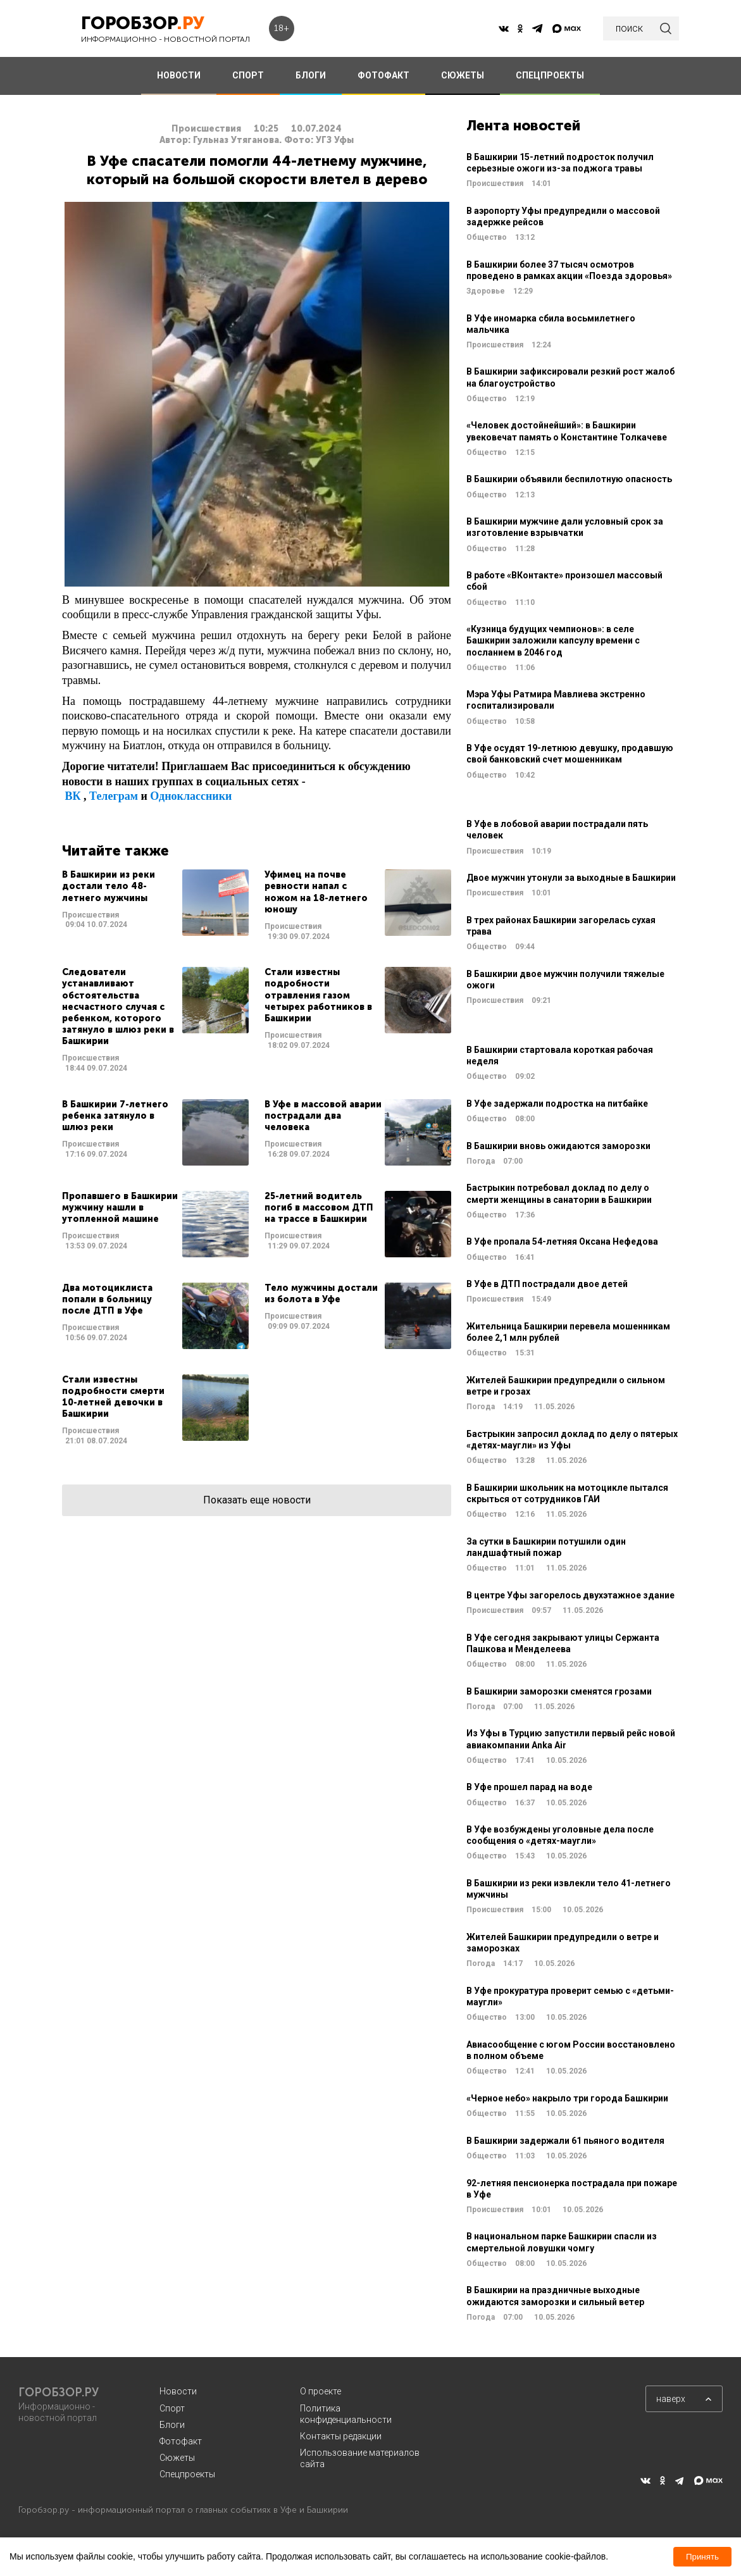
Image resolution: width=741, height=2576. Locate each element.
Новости (178, 2391)
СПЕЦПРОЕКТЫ (550, 75)
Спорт (172, 2408)
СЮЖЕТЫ (462, 75)
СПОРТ (248, 75)
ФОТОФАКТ (383, 75)
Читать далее (155, 905)
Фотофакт (180, 2441)
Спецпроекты (187, 2474)
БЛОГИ (311, 75)
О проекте (320, 2391)
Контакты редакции (341, 2436)
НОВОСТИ (179, 75)
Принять (702, 2556)
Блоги (172, 2425)
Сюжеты (177, 2458)
